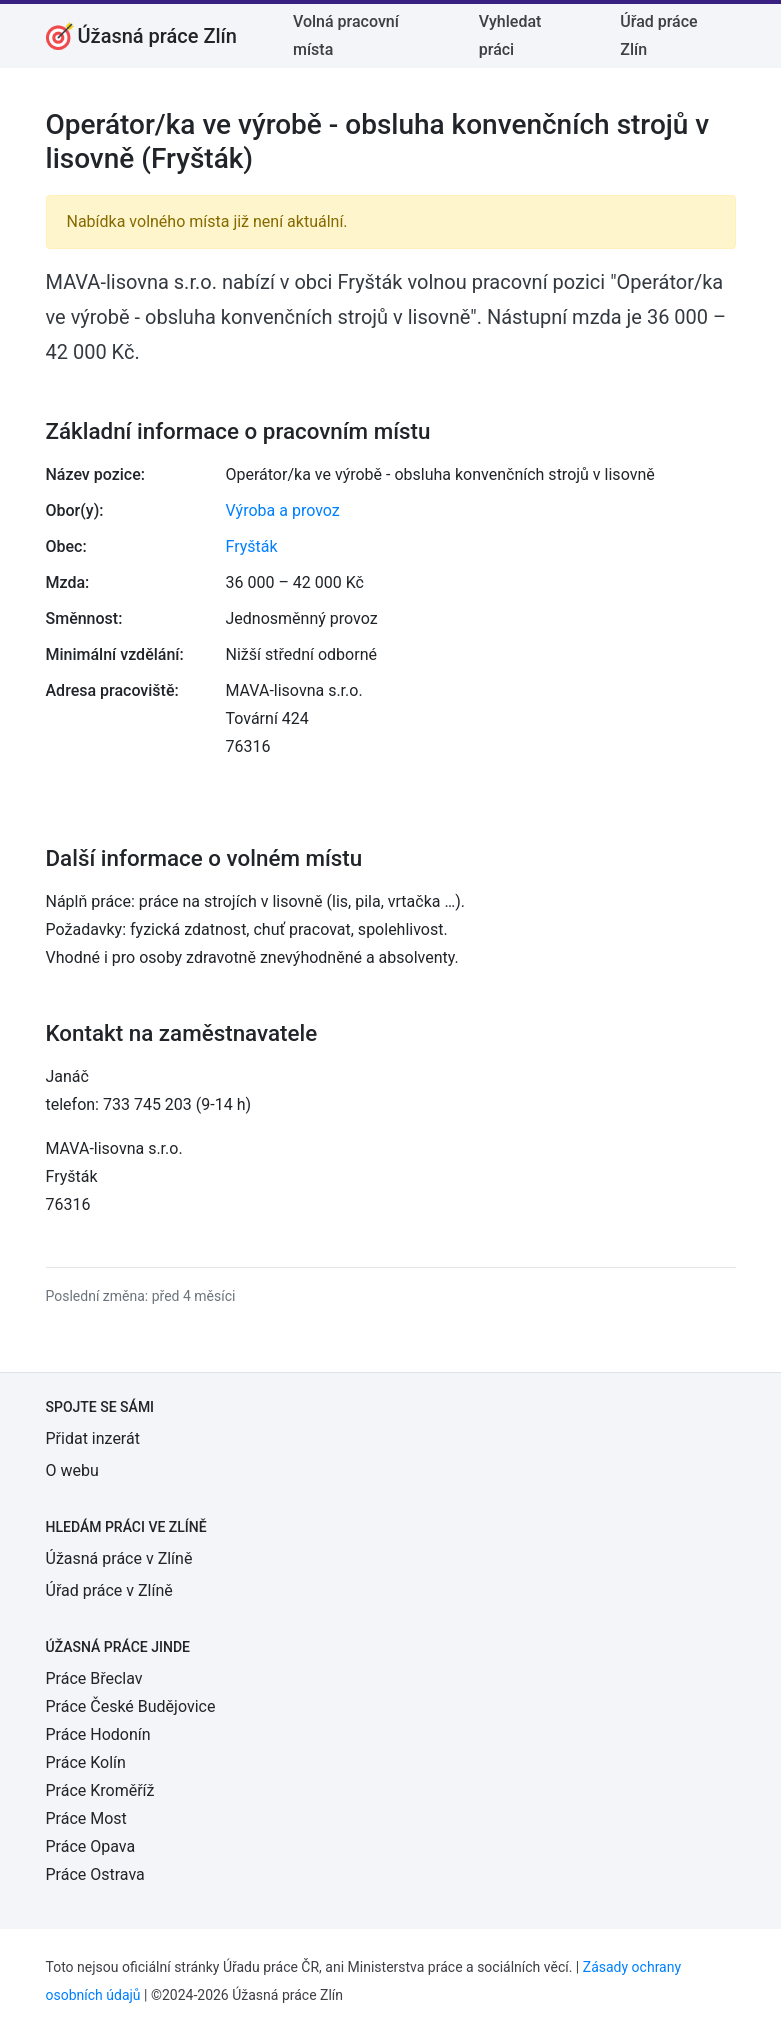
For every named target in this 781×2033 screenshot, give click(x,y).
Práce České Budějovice (131, 1706)
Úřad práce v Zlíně (109, 1590)
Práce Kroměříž (100, 1790)
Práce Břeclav (94, 1678)
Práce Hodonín (98, 1734)
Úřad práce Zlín (658, 35)
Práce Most (86, 1818)
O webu (72, 1470)
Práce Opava (91, 1846)
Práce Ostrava (95, 1874)
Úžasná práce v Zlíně (119, 1558)
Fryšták (252, 546)
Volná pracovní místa (346, 35)
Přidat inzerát (93, 1438)
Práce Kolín (86, 1762)
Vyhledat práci (510, 35)
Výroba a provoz (283, 510)
